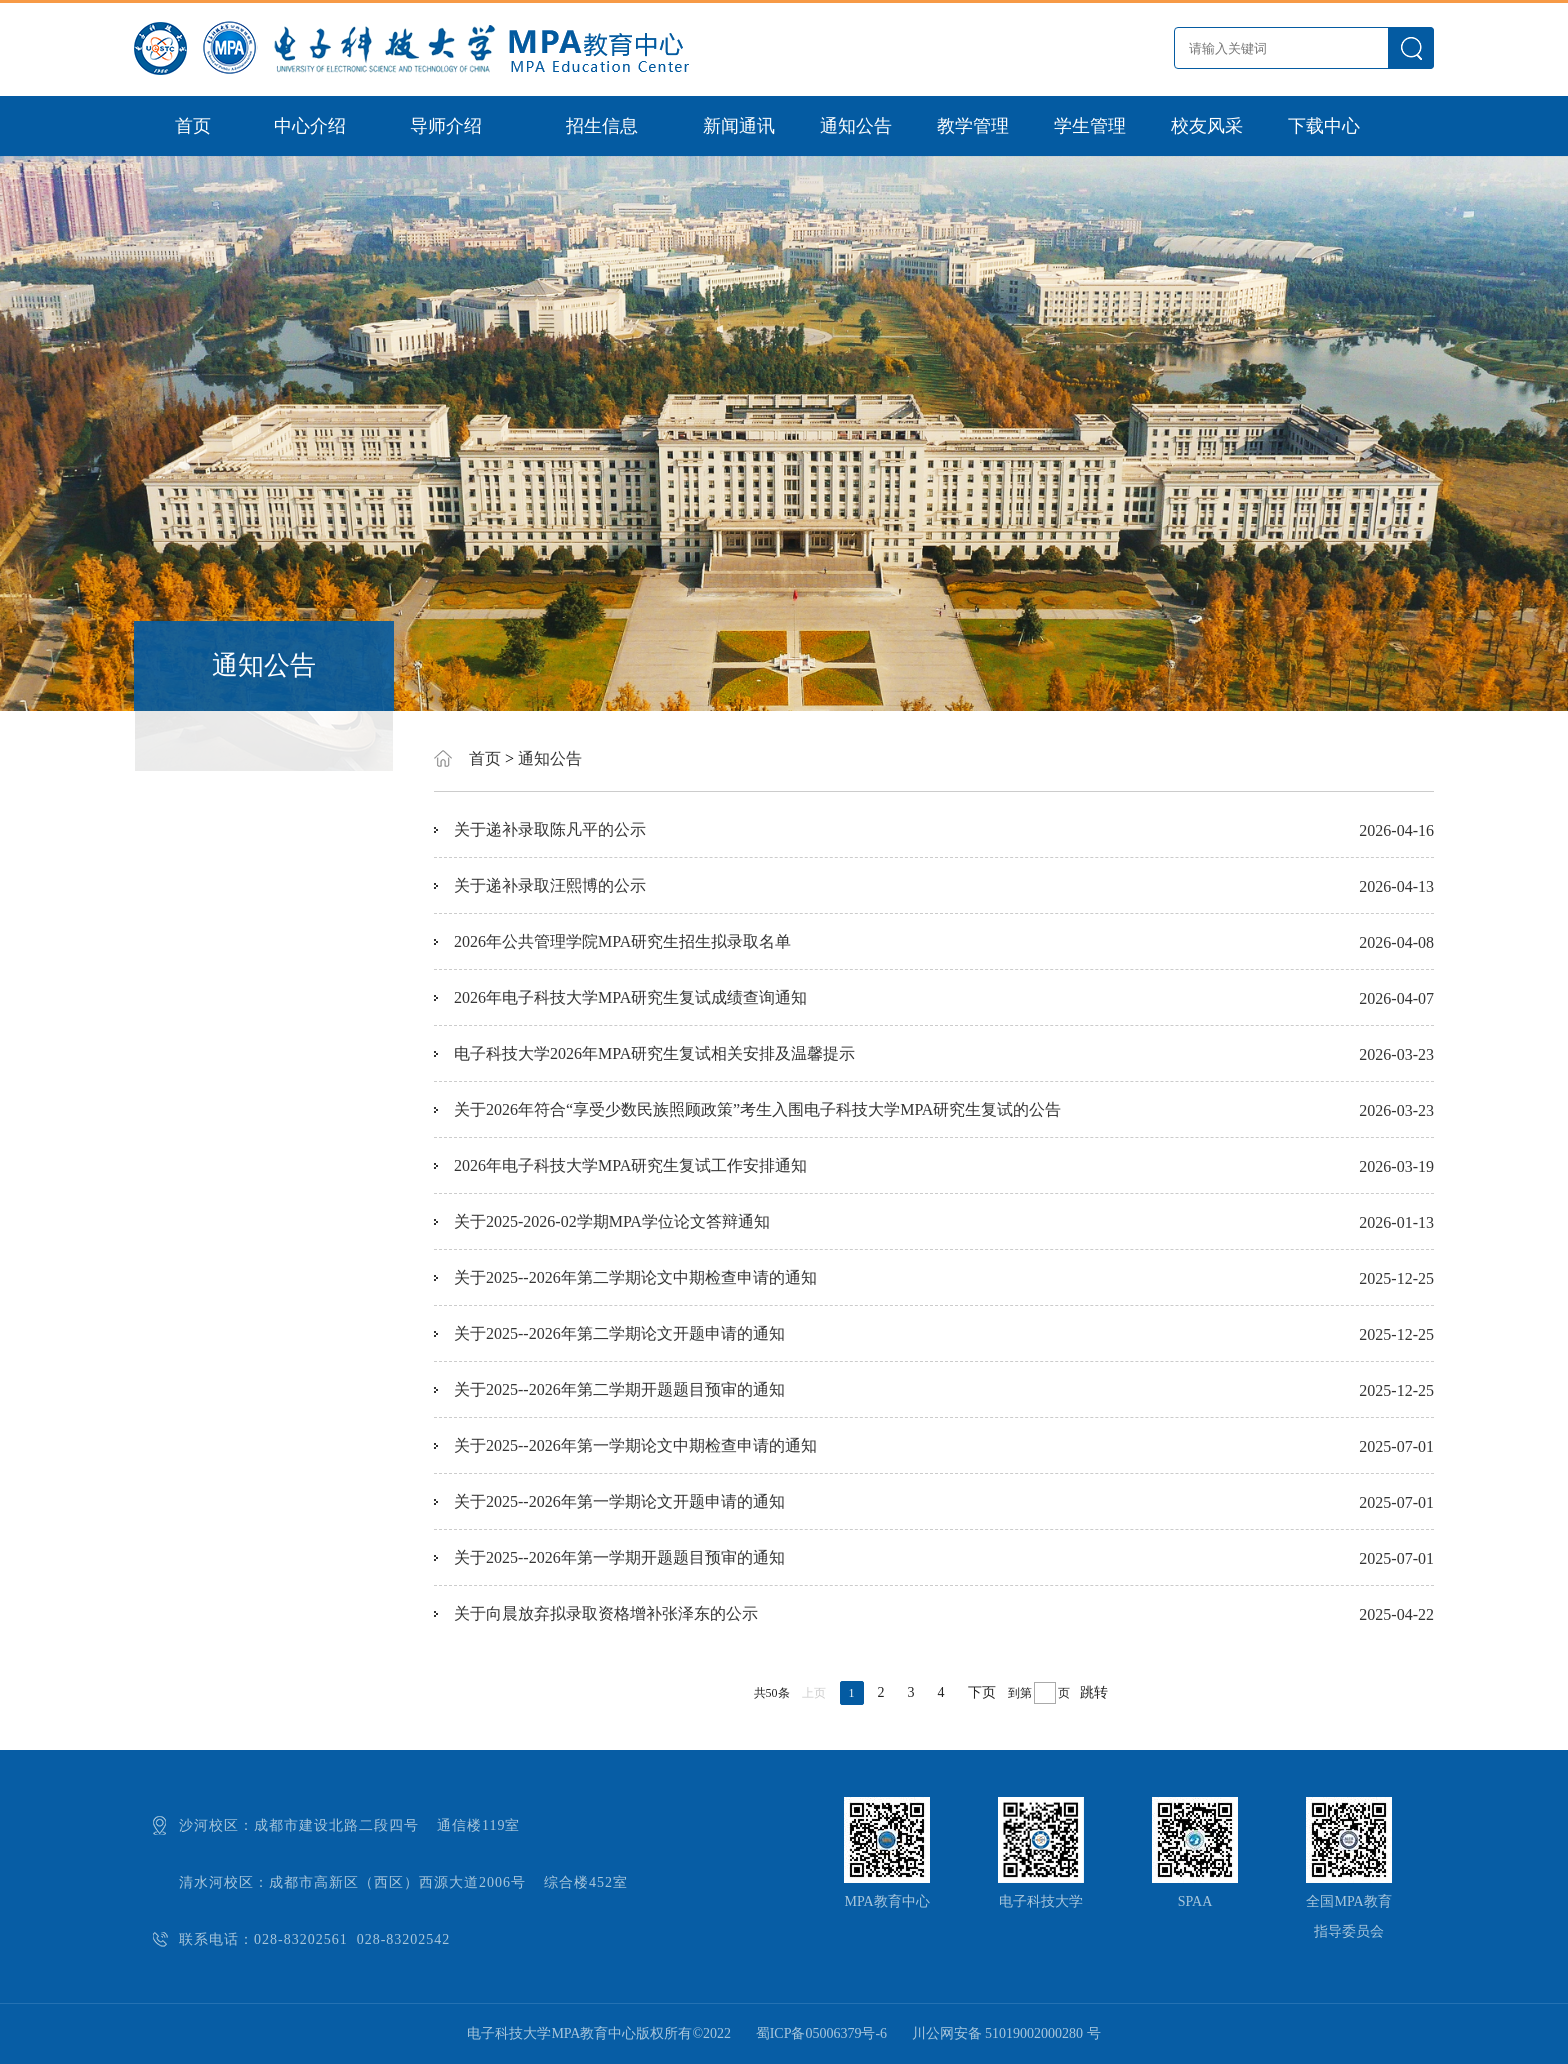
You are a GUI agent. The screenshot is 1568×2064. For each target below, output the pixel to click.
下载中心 (1324, 126)
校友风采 (1207, 126)
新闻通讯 (739, 126)
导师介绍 (446, 126)
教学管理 (973, 126)
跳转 (1094, 1692)
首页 (193, 126)
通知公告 (856, 126)
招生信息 (602, 126)
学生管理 (1090, 126)
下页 (982, 1692)
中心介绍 (310, 126)
